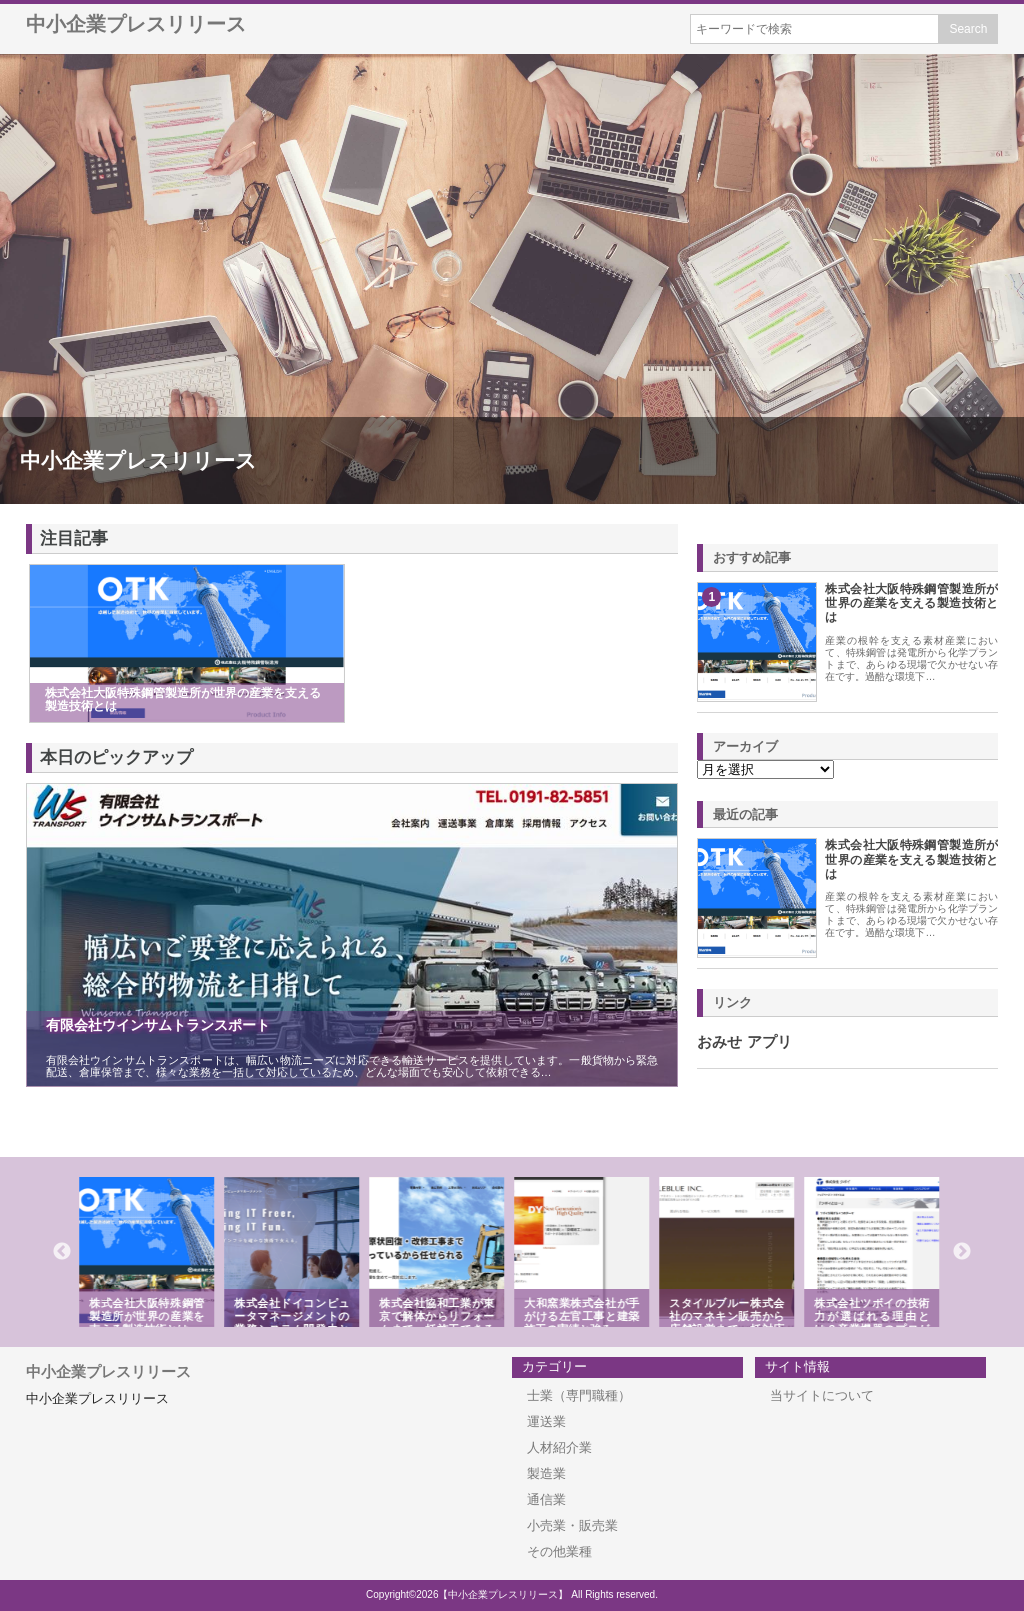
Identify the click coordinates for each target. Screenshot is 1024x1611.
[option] (149, 1252)
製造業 (546, 1473)
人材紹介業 (559, 1447)
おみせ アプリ (744, 1042)
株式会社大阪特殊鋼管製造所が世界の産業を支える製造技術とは (911, 603)
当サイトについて (822, 1395)
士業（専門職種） (579, 1395)
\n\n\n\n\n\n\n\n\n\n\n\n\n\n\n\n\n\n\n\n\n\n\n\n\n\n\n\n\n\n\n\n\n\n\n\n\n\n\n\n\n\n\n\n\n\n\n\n (765, 769)
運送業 (546, 1421)
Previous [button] (62, 1252)
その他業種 (559, 1551)
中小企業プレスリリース (136, 24)
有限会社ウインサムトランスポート (158, 1025)
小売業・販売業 (572, 1525)
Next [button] (962, 1252)
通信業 (546, 1499)
